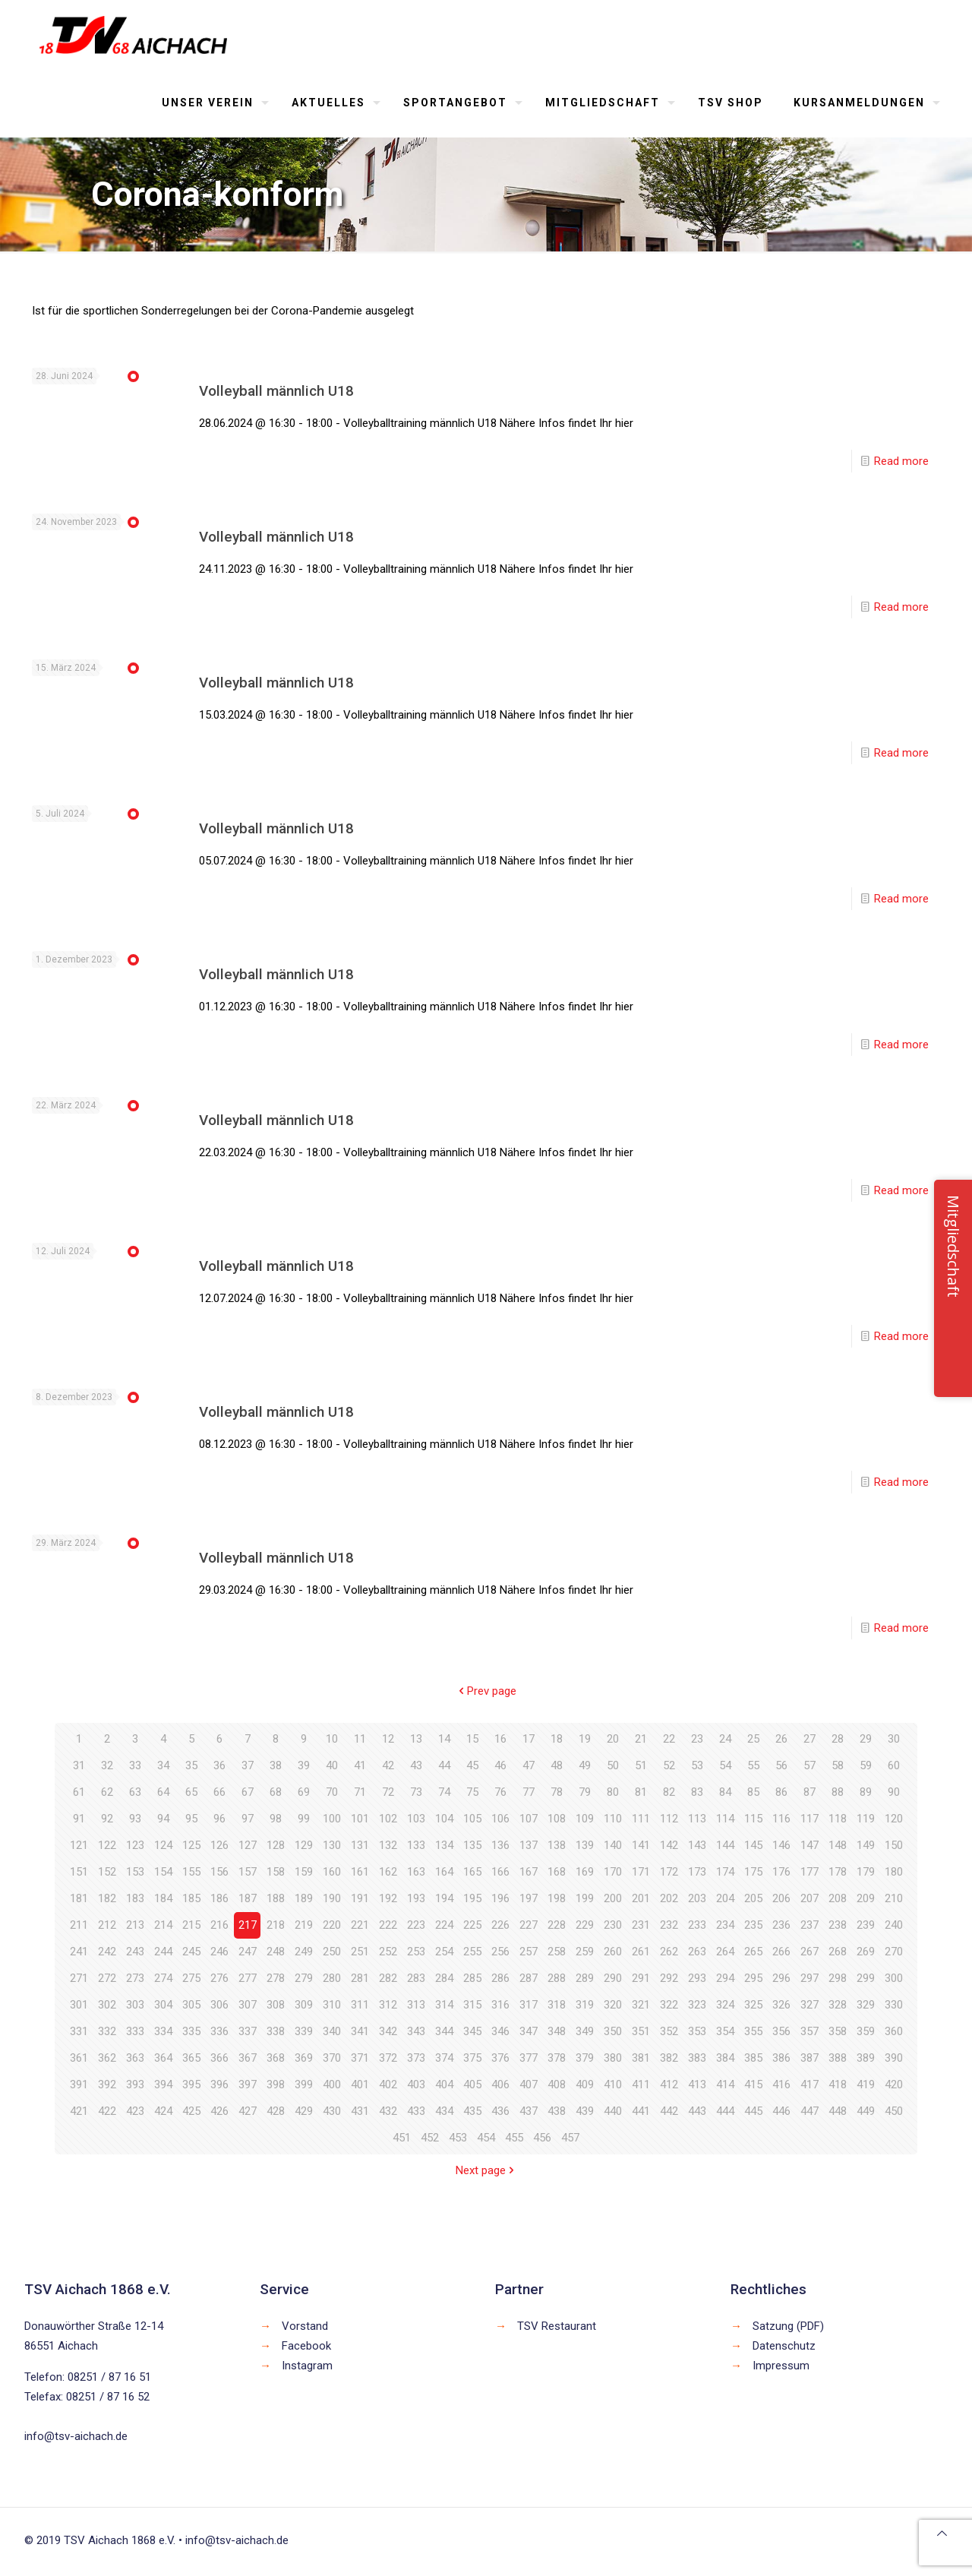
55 (753, 1765)
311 (360, 2005)
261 (641, 1951)
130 (332, 1845)
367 (247, 2058)
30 (894, 1739)
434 (444, 2111)
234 (725, 1925)
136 (500, 1845)
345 (472, 2031)
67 (247, 1792)
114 (725, 1818)
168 (557, 1872)
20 (613, 1739)
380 (613, 2058)
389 (866, 2058)
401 (360, 2084)
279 (304, 1978)
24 (725, 1739)
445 (753, 2111)
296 (781, 1978)
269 (866, 1951)
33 (135, 1765)
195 (472, 1898)
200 (613, 1898)
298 (837, 1978)
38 (276, 1765)
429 (304, 2111)
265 (753, 1951)
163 (416, 1872)
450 (894, 2111)
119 (866, 1818)
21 (641, 1739)
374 (444, 2058)
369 (304, 2058)
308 (276, 2005)
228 (557, 1925)
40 (332, 1765)
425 (191, 2111)
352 (669, 2031)
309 (304, 2005)
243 (135, 1951)
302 (107, 2005)
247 (247, 1951)
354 (725, 2031)
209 (866, 1898)
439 (585, 2111)
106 (500, 1818)
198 (557, 1898)
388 (837, 2058)
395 (191, 2084)
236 (781, 1925)
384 (725, 2058)
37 (247, 1765)
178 (837, 1872)
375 (472, 2058)
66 (219, 1792)
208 (837, 1898)
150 (894, 1845)
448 (837, 2111)
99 (304, 1818)
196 (500, 1898)
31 (79, 1765)
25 (753, 1739)
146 (781, 1845)
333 (135, 2031)
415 (753, 2084)
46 (500, 1765)
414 (725, 2084)
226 (500, 1925)
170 (613, 1872)
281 (360, 1978)
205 (753, 1898)
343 (416, 2031)
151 (79, 1872)
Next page (486, 2170)
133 (416, 1845)
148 (837, 1845)
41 (360, 1765)
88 (838, 1792)
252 (388, 1951)
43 (416, 1765)
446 (781, 2111)
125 (191, 1845)
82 (669, 1792)
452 (430, 2138)
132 (388, 1845)
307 (247, 2005)
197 (528, 1898)
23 (697, 1739)
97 (247, 1818)
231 (641, 1925)
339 (304, 2031)
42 (388, 1765)
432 (388, 2111)
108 (557, 1818)
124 (163, 1845)
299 (866, 1978)
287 (528, 1978)
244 (163, 1951)
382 (669, 2058)
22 (669, 1739)
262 (669, 1951)
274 (163, 1978)
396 (219, 2084)
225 (472, 1925)
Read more (901, 461)
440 (613, 2111)
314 (444, 2005)
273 (135, 1978)
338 (276, 2031)
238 (837, 1925)
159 (304, 1872)
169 (585, 1872)
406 (500, 2084)
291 (641, 1978)
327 (809, 2005)
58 (838, 1765)
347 (528, 2031)
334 (163, 2031)
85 (753, 1792)
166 (500, 1872)
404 (444, 2084)
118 (837, 1818)
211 (79, 1925)
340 (332, 2031)
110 (613, 1818)
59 (866, 1765)
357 (809, 2031)
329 (866, 2005)
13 (416, 1739)
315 (472, 2005)
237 (809, 1925)
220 (332, 1925)
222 (388, 1925)
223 (416, 1925)
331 (79, 2031)
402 (388, 2084)
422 (107, 2111)
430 (332, 2111)
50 (613, 1765)
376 (500, 2058)
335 (191, 2031)
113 (697, 1818)
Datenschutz (784, 2346)
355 (753, 2031)
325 (753, 2005)
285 (472, 1978)
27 (809, 1739)
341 (360, 2031)
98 (276, 1818)
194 (444, 1898)
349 (585, 2031)
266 (781, 1951)
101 (360, 1818)
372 (388, 2058)
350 (613, 2031)
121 (79, 1845)
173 (697, 1872)
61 (79, 1792)
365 (191, 2058)
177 (809, 1872)
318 (557, 2005)
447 (809, 2111)
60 (894, 1765)
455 (514, 2138)
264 (725, 1951)
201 (641, 1898)
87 (809, 1792)
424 (163, 2111)
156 (219, 1872)
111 (641, 1818)
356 (781, 2031)
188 (276, 1898)
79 (585, 1792)
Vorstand (305, 2326)
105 (472, 1818)
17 (528, 1739)
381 (641, 2058)
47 (528, 1765)
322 (669, 2005)
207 (809, 1898)
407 (528, 2084)
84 (725, 1792)
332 (107, 2031)
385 (753, 2058)
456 (542, 2138)
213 (135, 1925)
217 (247, 1925)
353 (697, 2031)
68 (276, 1792)
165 (472, 1872)
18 (557, 1739)
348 (557, 2031)
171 (641, 1872)
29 (866, 1739)
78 (557, 1792)
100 (332, 1818)
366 (219, 2058)
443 (697, 2111)
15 (472, 1739)
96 (219, 1818)
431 (360, 2111)
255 (472, 1951)
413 (697, 2084)
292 (669, 1978)
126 (219, 1845)
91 (79, 1818)
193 (416, 1898)
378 (557, 2058)
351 (641, 2031)
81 (641, 1792)
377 (528, 2058)
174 (725, 1872)
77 (528, 1792)
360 (894, 2031)
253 (416, 1951)
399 (304, 2084)
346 (500, 2031)
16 (500, 1739)
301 (79, 2005)
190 (332, 1898)
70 (332, 1792)
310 (332, 2005)
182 (107, 1898)
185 (191, 1898)
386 (781, 2058)
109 (585, 1818)
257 (528, 1951)
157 (247, 1872)
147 (809, 1845)
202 (669, 1898)
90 (894, 1792)
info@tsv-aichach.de (76, 2436)
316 (500, 2005)
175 (753, 1872)
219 (304, 1925)
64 (163, 1792)
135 (472, 1845)
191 (360, 1898)
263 (697, 1951)
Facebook (306, 2346)
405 (472, 2084)
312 (388, 2005)
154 (163, 1872)
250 (332, 1951)
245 (191, 1951)
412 (669, 2084)
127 (247, 1845)
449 (866, 2111)
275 (191, 1978)
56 (781, 1765)
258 (557, 1951)
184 (163, 1898)
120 (894, 1818)
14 (444, 1739)
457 (570, 2138)
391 (79, 2084)
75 (472, 1792)
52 (669, 1765)
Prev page (486, 1691)
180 (894, 1872)
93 (135, 1818)
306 (219, 2005)
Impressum (781, 2365)
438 (557, 2111)
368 (276, 2058)
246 (219, 1951)
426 (219, 2111)
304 (163, 2005)
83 (697, 1792)
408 (557, 2084)
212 (107, 1925)
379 (585, 2058)
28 (838, 1739)
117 (809, 1818)
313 (416, 2005)
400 (332, 2084)
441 (641, 2111)
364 (163, 2058)
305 (191, 2005)
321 (641, 2005)
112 (669, 1818)
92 (107, 1818)
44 (444, 1765)
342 (388, 2031)
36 (219, 1765)
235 (753, 1925)
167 (528, 1872)
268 (837, 1951)
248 (276, 1951)
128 (276, 1845)
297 (809, 1978)
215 (191, 1925)
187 (247, 1898)
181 (79, 1898)
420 (894, 2084)
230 (613, 1925)
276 (219, 1978)
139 (585, 1845)
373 (416, 2058)
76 (500, 1792)
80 (613, 1792)
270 (894, 1951)
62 (107, 1792)
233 (697, 1925)
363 (135, 2058)
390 (894, 2058)
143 (697, 1845)
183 (135, 1898)
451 (402, 2138)
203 (697, 1898)
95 (191, 1818)
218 (276, 1925)
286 (500, 1978)
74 (444, 1792)
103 (416, 1818)
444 (725, 2111)
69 (304, 1792)
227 (528, 1925)
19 (585, 1739)
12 (388, 1739)
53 (697, 1765)
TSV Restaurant (556, 2326)
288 (557, 1978)
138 (557, 1845)
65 (191, 1792)
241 (79, 1951)
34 (163, 1765)
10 (332, 1739)
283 (416, 1978)
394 (163, 2084)
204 (725, 1898)
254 (444, 1951)
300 (894, 1978)
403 (416, 2084)
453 (458, 2138)
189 (304, 1898)
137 (528, 1845)
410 (613, 2084)
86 (781, 1792)
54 (725, 1765)
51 (641, 1765)
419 (866, 2084)
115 (753, 1818)
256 (500, 1951)
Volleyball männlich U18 (276, 391)
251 (360, 1951)
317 (528, 2005)
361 (79, 2058)
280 (332, 1978)
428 (276, 2111)
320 (613, 2005)
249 (304, 1951)
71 (360, 1792)
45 (472, 1765)
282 (388, 1978)
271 (79, 1978)
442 (669, 2111)
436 (500, 2111)
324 (725, 2005)
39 (304, 1765)
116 (781, 1818)
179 (866, 1872)
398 (276, 2084)
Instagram (307, 2365)
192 (388, 1898)
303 (135, 2005)
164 (444, 1872)
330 (894, 2005)
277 (247, 1978)
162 (388, 1872)
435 (472, 2111)
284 (444, 1978)
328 (837, 2005)
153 (135, 1872)
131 (360, 1845)
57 (809, 1765)
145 (753, 1845)
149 (866, 1845)
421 (79, 2111)
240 (894, 1925)
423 (135, 2111)
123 (135, 1845)
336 (219, 2031)
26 (781, 1739)
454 (486, 2138)
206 (781, 1898)
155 (191, 1872)
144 (725, 1845)
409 (585, 2084)
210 (894, 1898)
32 (107, 1765)
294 (725, 1978)
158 (276, 1872)
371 (360, 2058)
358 (837, 2031)
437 (528, 2111)
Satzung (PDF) (788, 2326)
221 (360, 1925)
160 (332, 1872)
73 (416, 1792)
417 (809, 2084)
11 (360, 1739)
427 (247, 2111)
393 (135, 2084)
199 (585, 1898)
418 (837, 2084)
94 (163, 1818)
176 (781, 1872)
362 (107, 2058)
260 (613, 1951)
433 (416, 2111)
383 (697, 2058)
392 (107, 2084)
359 (866, 2031)
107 (528, 1818)
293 (697, 1978)
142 (669, 1845)
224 (444, 1925)
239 (866, 1925)
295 (753, 1978)
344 (444, 2031)
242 (107, 1951)
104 (444, 1818)
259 (585, 1951)
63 (135, 1792)
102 (388, 1818)
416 (781, 2084)
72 (388, 1792)
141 (641, 1845)
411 (641, 2084)
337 (247, 2031)
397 (247, 2084)
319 (585, 2005)
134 (444, 1845)
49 (585, 1765)
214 (163, 1925)
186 (219, 1898)
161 (360, 1872)
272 (107, 1978)
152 (107, 1872)
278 (276, 1978)
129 (304, 1845)
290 (613, 1978)
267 (809, 1951)
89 (866, 1792)
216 (219, 1925)
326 (781, 2005)
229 (585, 1925)
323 (697, 2005)
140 (613, 1845)
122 (107, 1845)
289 (585, 1978)
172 (669, 1872)
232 (669, 1925)
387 (809, 2058)
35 (191, 1765)
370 (332, 2058)
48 (557, 1765)
